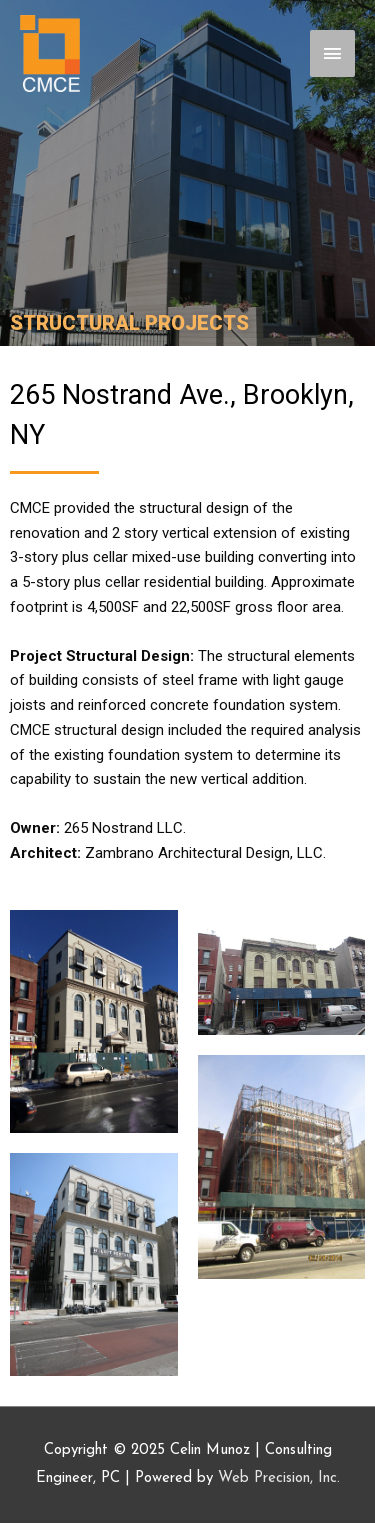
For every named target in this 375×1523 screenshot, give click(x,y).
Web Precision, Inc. (279, 1478)
